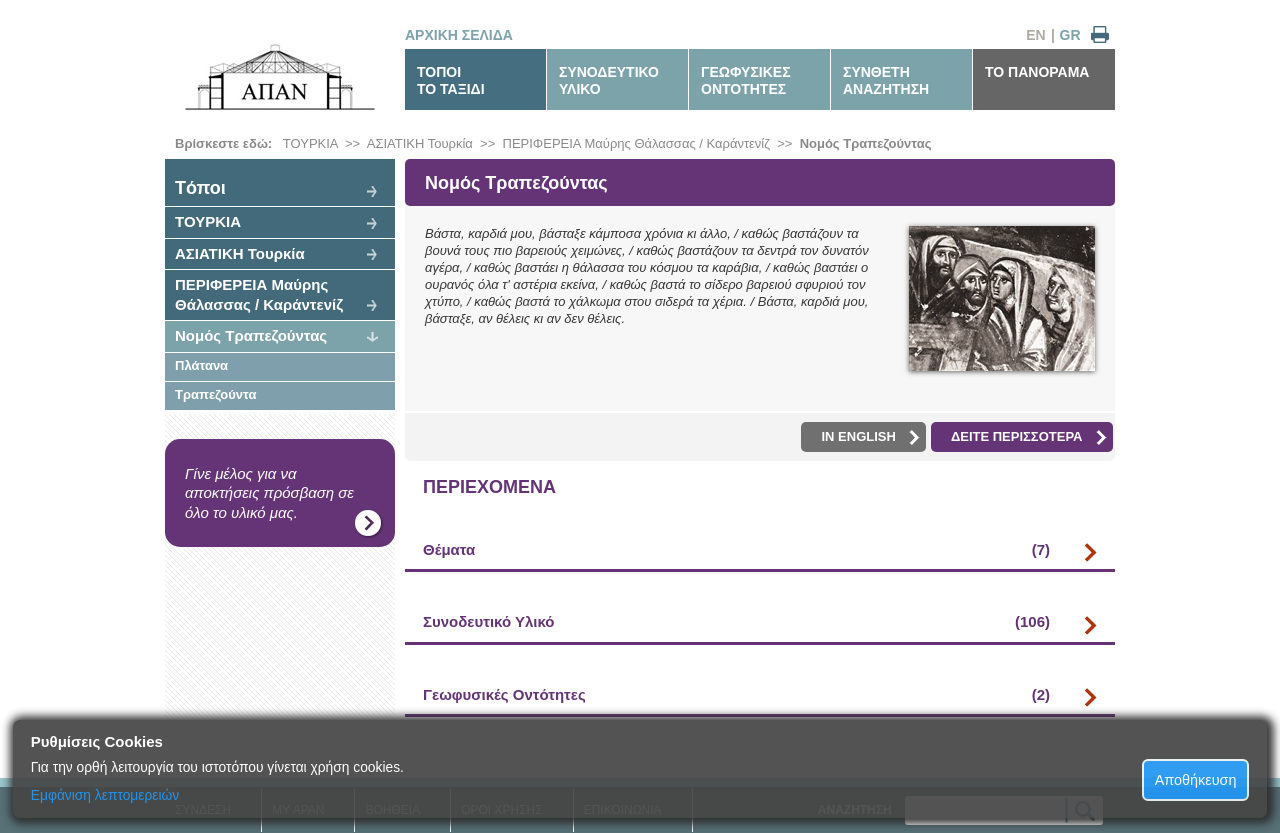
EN (1035, 35)
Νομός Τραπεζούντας (866, 143)
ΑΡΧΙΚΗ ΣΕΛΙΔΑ (459, 35)
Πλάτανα (201, 365)
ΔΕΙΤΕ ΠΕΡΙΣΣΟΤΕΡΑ (1029, 437)
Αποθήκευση (1196, 780)
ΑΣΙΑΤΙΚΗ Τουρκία (420, 143)
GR (1070, 35)
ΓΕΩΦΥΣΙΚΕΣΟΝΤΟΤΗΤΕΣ (746, 80)
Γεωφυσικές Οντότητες (736, 695)
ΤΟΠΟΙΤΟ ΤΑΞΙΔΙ (451, 80)
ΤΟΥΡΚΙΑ (310, 143)
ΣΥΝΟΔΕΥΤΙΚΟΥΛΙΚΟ (609, 80)
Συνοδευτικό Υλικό (736, 622)
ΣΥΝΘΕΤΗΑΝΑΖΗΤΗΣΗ (886, 80)
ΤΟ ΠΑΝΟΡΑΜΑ (1037, 72)
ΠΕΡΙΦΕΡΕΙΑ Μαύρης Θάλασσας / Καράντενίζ (636, 143)
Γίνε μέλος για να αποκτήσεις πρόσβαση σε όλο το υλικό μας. (269, 493)
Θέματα (736, 550)
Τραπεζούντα (216, 394)
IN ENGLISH (870, 437)
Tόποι (200, 188)
